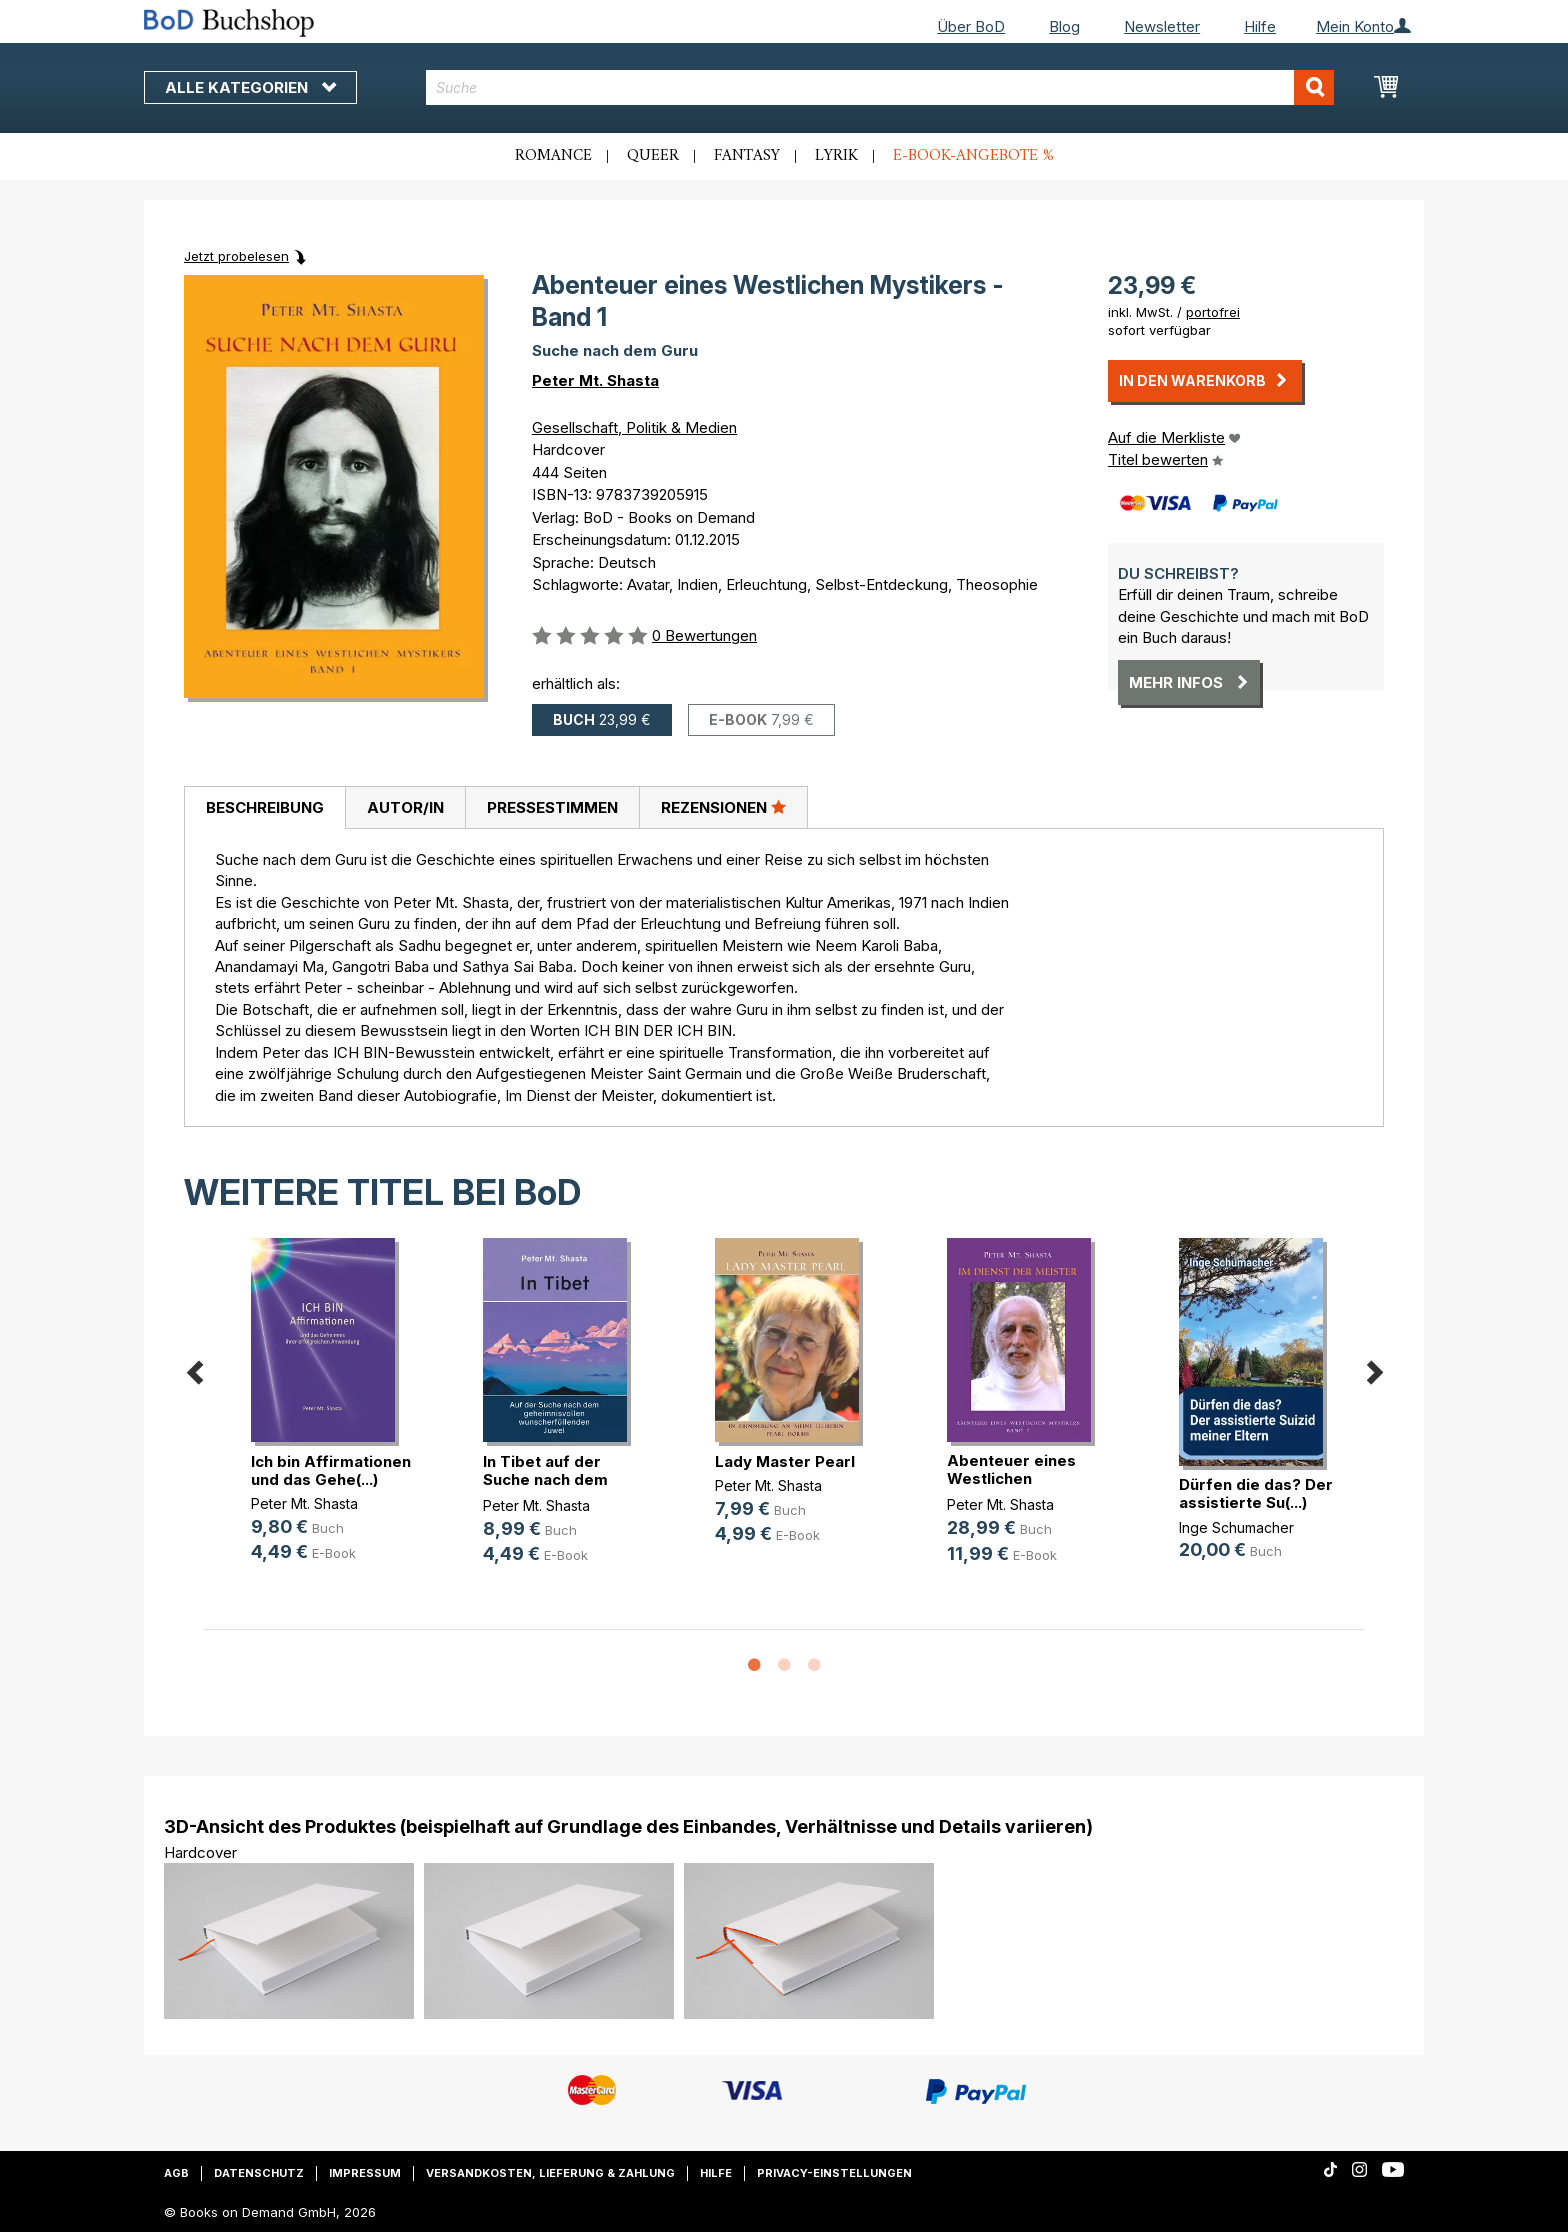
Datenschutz (259, 2173)
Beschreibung (265, 807)
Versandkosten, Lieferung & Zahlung (550, 2173)
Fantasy (747, 156)
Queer (653, 156)
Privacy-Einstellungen (834, 2173)
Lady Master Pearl (785, 1461)
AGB (176, 2173)
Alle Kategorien (250, 87)
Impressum (365, 2173)
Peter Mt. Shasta (595, 380)
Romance (553, 156)
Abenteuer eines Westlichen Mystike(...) (1011, 1478)
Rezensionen (723, 807)
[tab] (264, 808)
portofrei (1213, 312)
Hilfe (1260, 26)
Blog (1064, 26)
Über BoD (971, 26)
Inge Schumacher (1236, 1527)
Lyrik (836, 156)
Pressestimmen (552, 807)
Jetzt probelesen (236, 256)
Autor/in (405, 807)
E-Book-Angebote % (973, 156)
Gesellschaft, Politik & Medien (634, 427)
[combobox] (880, 87)
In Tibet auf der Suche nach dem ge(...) (545, 1479)
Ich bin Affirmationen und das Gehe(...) (331, 1470)
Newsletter (1162, 26)
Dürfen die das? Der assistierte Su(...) (1256, 1493)
